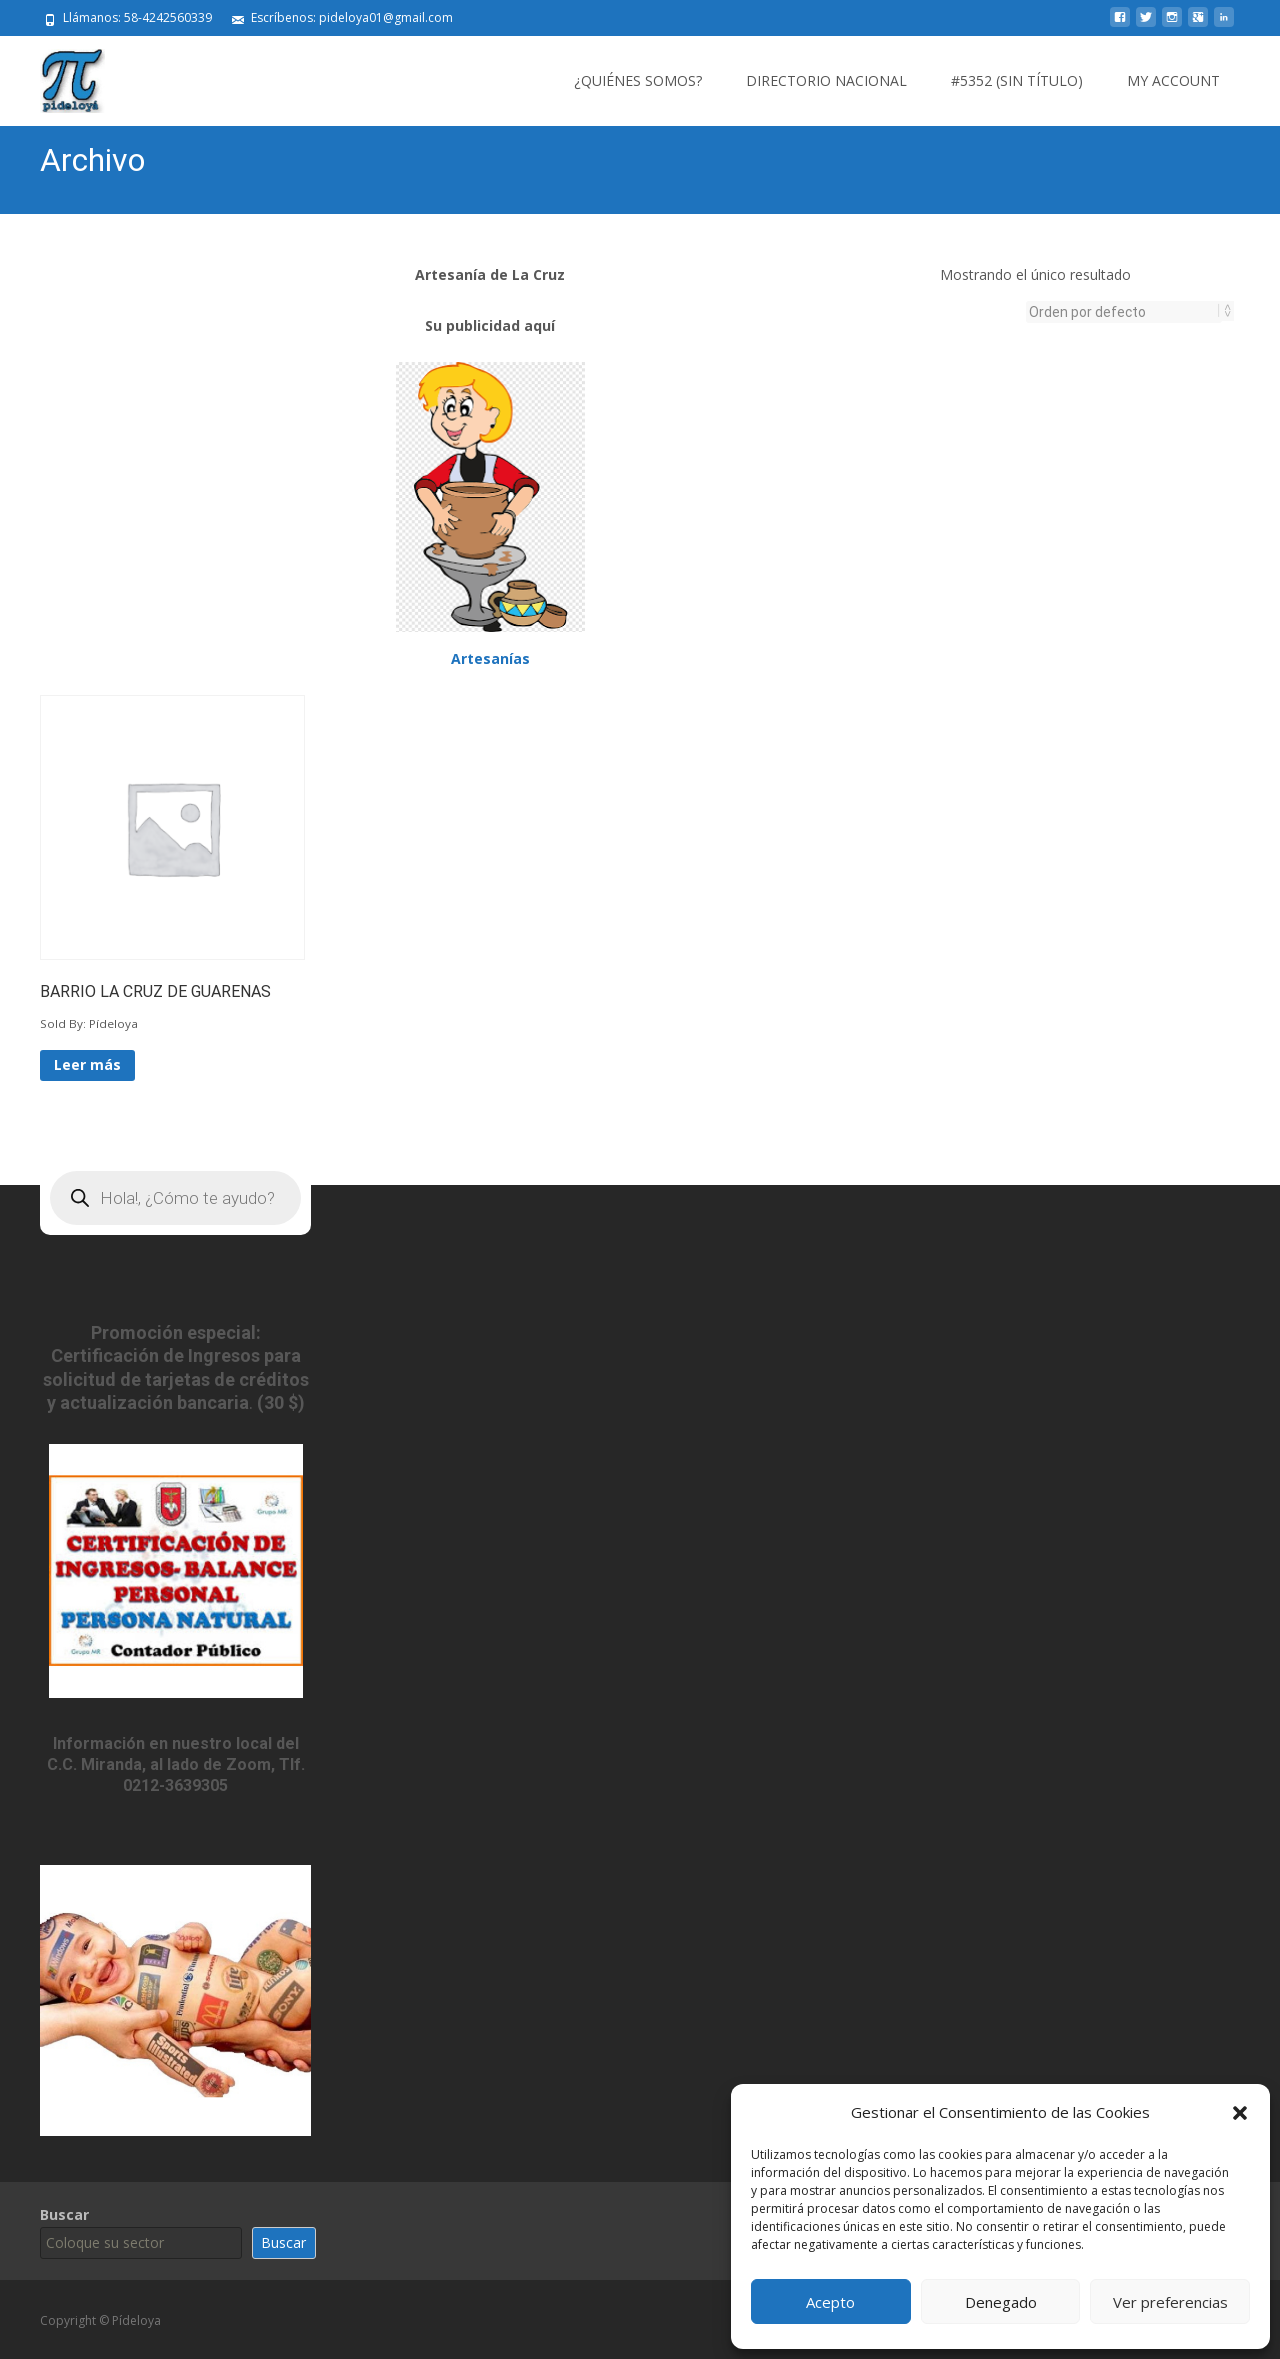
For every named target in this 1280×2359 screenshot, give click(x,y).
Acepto (830, 2302)
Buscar (64, 2212)
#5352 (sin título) (1017, 80)
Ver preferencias (1170, 2302)
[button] (1240, 2113)
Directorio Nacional (826, 80)
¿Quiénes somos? (638, 80)
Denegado (1001, 2302)
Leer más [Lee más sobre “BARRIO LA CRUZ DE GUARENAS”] (87, 1062)
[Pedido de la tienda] (1124, 312)
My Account (1173, 80)
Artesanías (490, 656)
